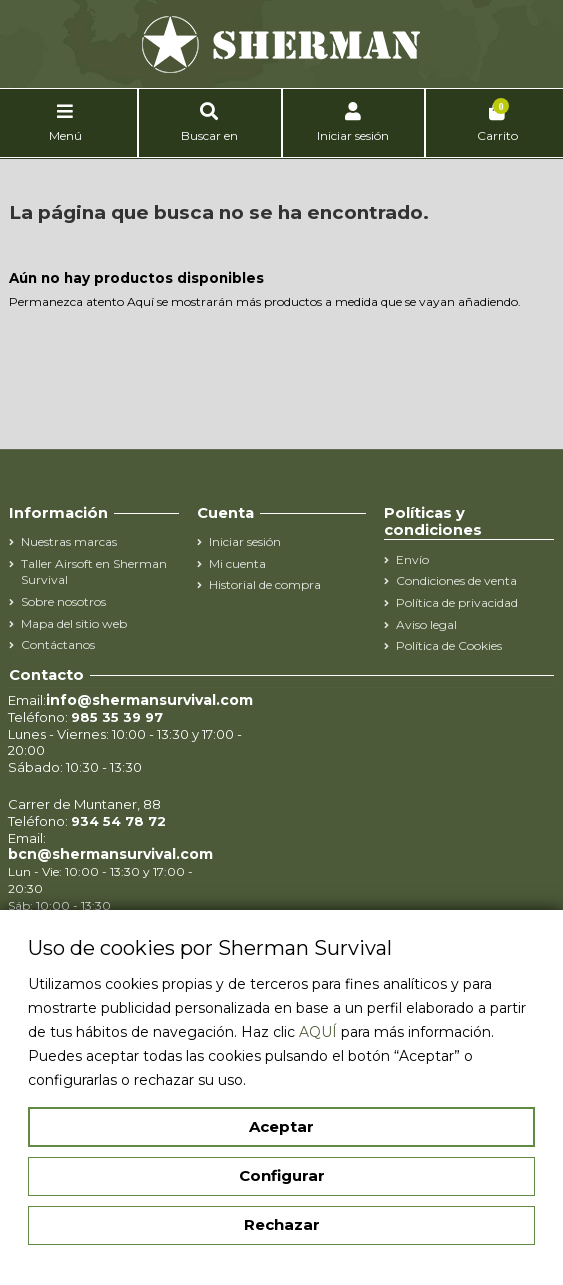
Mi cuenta (237, 563)
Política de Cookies (449, 645)
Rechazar (282, 1224)
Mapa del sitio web (74, 623)
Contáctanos (58, 644)
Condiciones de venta (456, 580)
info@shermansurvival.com (149, 700)
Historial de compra (265, 584)
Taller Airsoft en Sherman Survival (94, 572)
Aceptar (281, 1126)
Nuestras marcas (69, 541)
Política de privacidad (457, 602)
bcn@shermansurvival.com (110, 854)
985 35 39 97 (117, 717)
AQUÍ (318, 1032)
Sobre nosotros (63, 601)
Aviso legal (426, 624)
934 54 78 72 (118, 821)
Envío (412, 559)
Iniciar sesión (245, 541)
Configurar (282, 1175)
